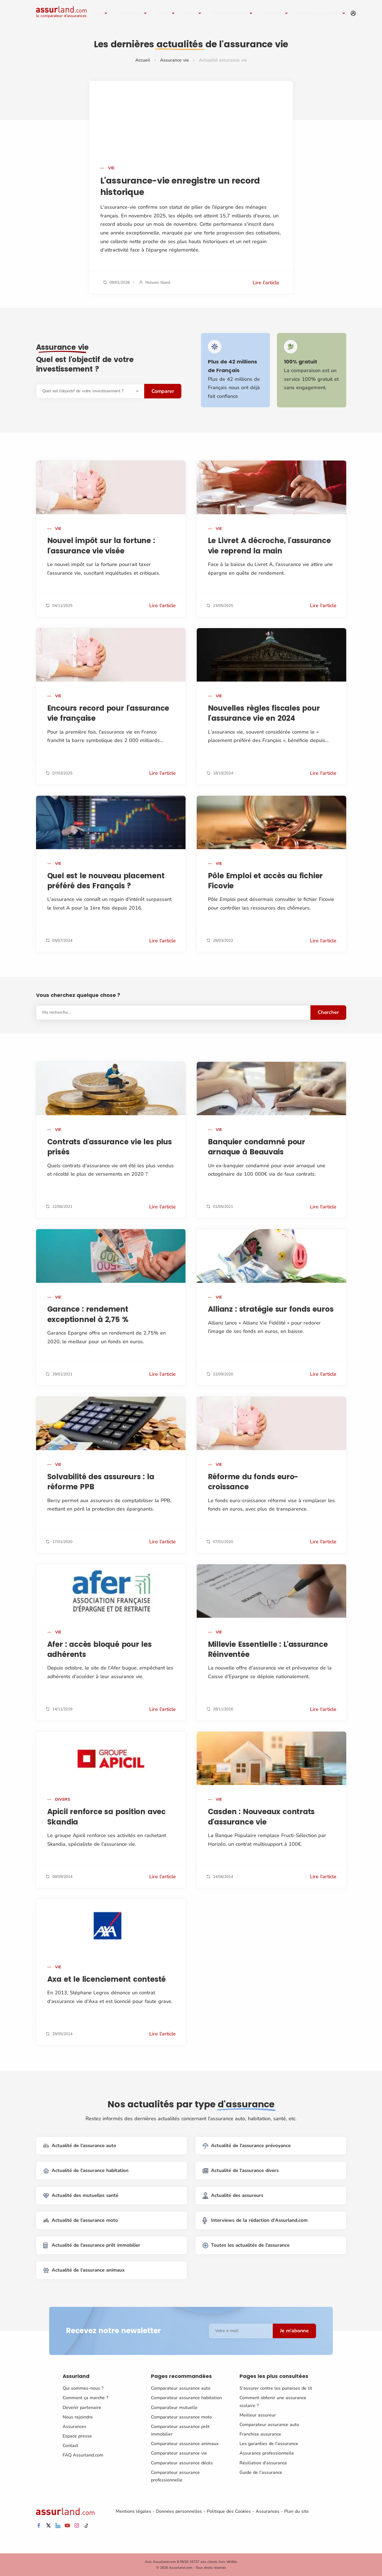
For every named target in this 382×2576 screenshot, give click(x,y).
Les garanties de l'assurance (268, 2444)
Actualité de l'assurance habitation (86, 2171)
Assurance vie (174, 60)
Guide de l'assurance (260, 2472)
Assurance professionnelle (266, 2453)
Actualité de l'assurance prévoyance (247, 2146)
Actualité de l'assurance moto (80, 2220)
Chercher (328, 1012)
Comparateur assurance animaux (185, 2444)
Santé (163, 13)
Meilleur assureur (257, 2415)
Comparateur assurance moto (181, 2417)
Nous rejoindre (78, 2417)
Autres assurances (319, 13)
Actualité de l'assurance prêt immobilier (91, 2245)
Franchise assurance (260, 2434)
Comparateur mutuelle (174, 2407)
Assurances (74, 2427)
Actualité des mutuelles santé (80, 2196)
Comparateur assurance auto (180, 2388)
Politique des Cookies (229, 2511)
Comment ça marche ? (85, 2398)
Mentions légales (133, 2511)
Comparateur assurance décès (182, 2463)
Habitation (130, 13)
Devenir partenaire (82, 2407)
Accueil (142, 60)
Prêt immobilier (230, 13)
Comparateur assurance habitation (186, 2398)
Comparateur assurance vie (179, 2453)
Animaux (273, 13)
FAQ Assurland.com (83, 2455)
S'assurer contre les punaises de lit (275, 2388)
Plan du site (296, 2511)
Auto (97, 13)
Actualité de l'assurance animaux (84, 2270)
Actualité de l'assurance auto (79, 2146)
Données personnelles (179, 2511)
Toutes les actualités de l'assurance (246, 2245)
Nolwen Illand (157, 282)
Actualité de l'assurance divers (241, 2171)
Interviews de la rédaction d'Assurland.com (255, 2220)
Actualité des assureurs (233, 2196)
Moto (191, 13)
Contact (70, 2446)
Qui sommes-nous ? (83, 2388)
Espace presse (77, 2436)
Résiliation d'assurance (263, 2463)
